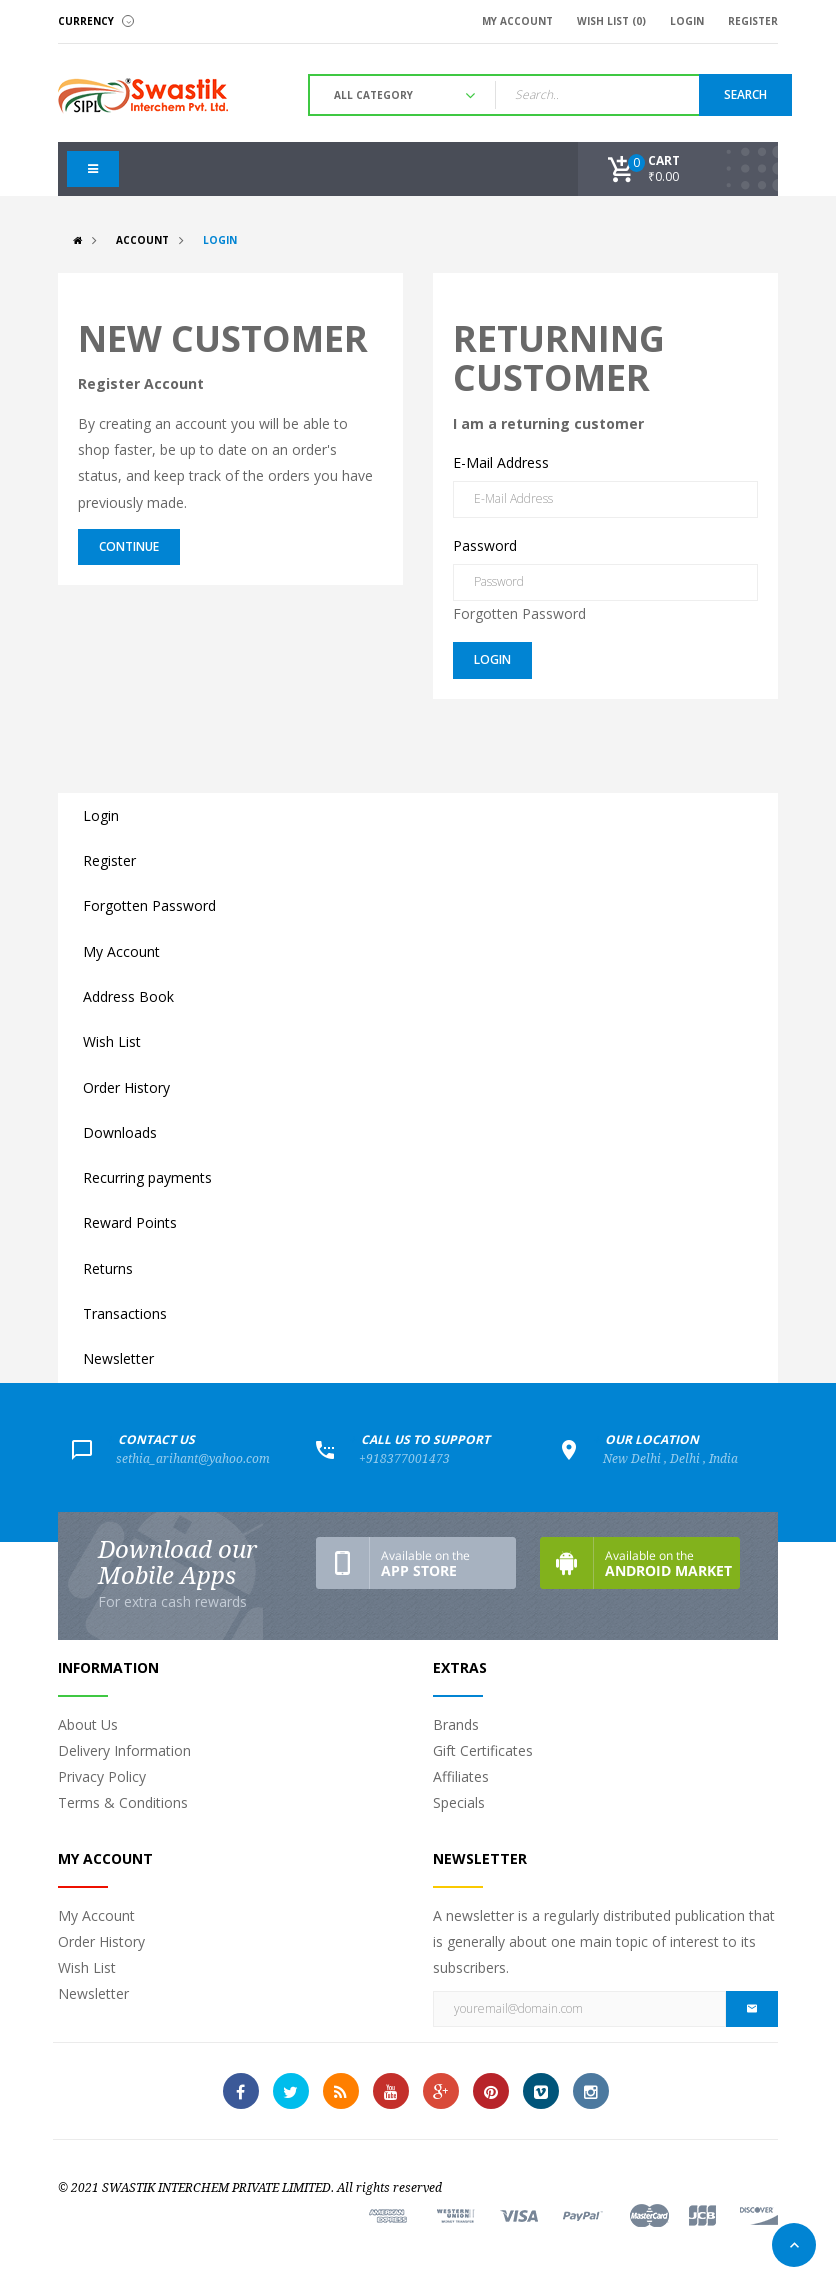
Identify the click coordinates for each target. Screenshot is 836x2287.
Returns (108, 1268)
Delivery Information (124, 1750)
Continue (129, 546)
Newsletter (118, 1358)
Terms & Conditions (123, 1802)
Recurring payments (147, 1177)
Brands (456, 1724)
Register (109, 860)
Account (142, 240)
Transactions (125, 1313)
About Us (88, 1724)
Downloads (120, 1132)
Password (485, 545)
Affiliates (461, 1776)
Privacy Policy (102, 1776)
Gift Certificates (483, 1750)
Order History (126, 1087)
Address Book (128, 996)
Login (220, 240)
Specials (459, 1802)
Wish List (112, 1041)
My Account (121, 951)
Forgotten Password (519, 613)
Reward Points (130, 1222)
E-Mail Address (501, 462)
